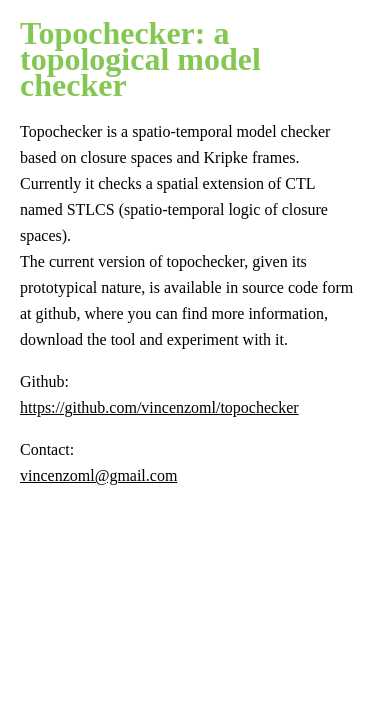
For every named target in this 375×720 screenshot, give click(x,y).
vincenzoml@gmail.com (98, 475)
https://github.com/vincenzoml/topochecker (159, 407)
